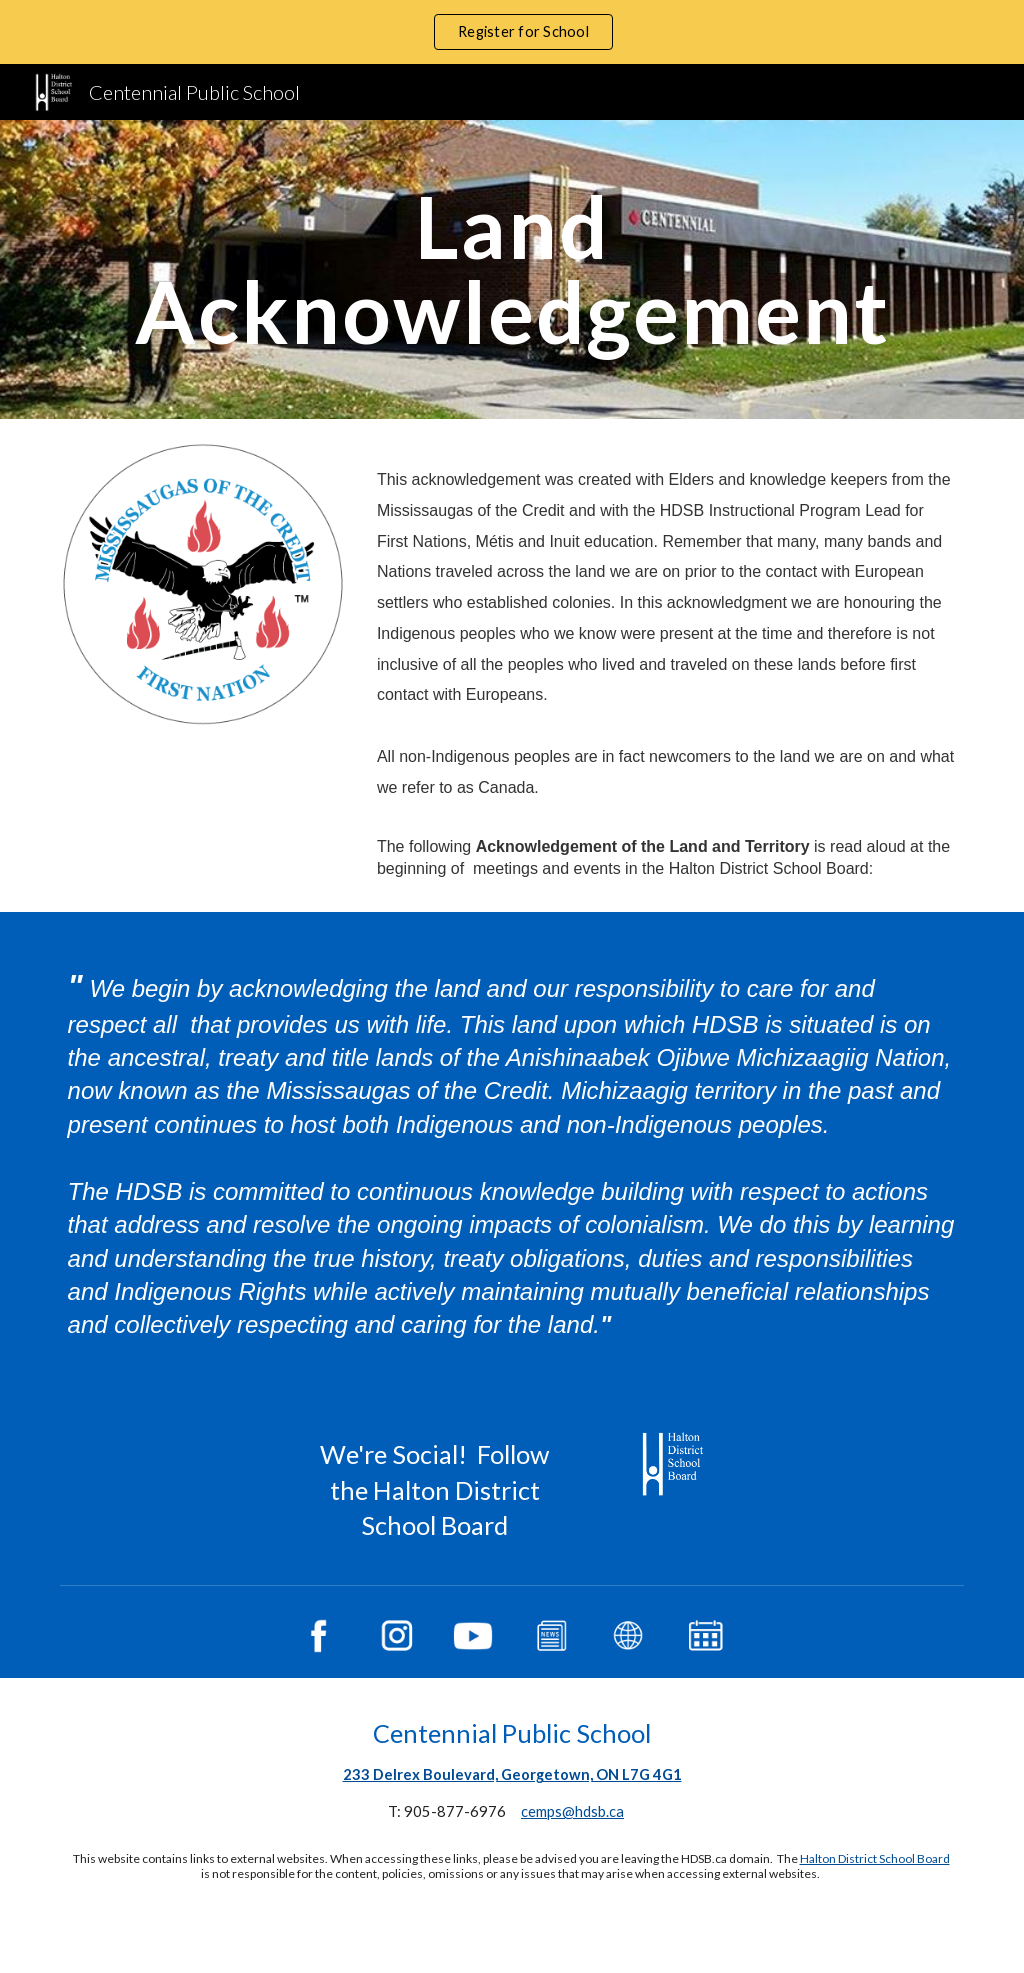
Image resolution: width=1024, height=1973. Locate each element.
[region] (512, 32)
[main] (512, 269)
